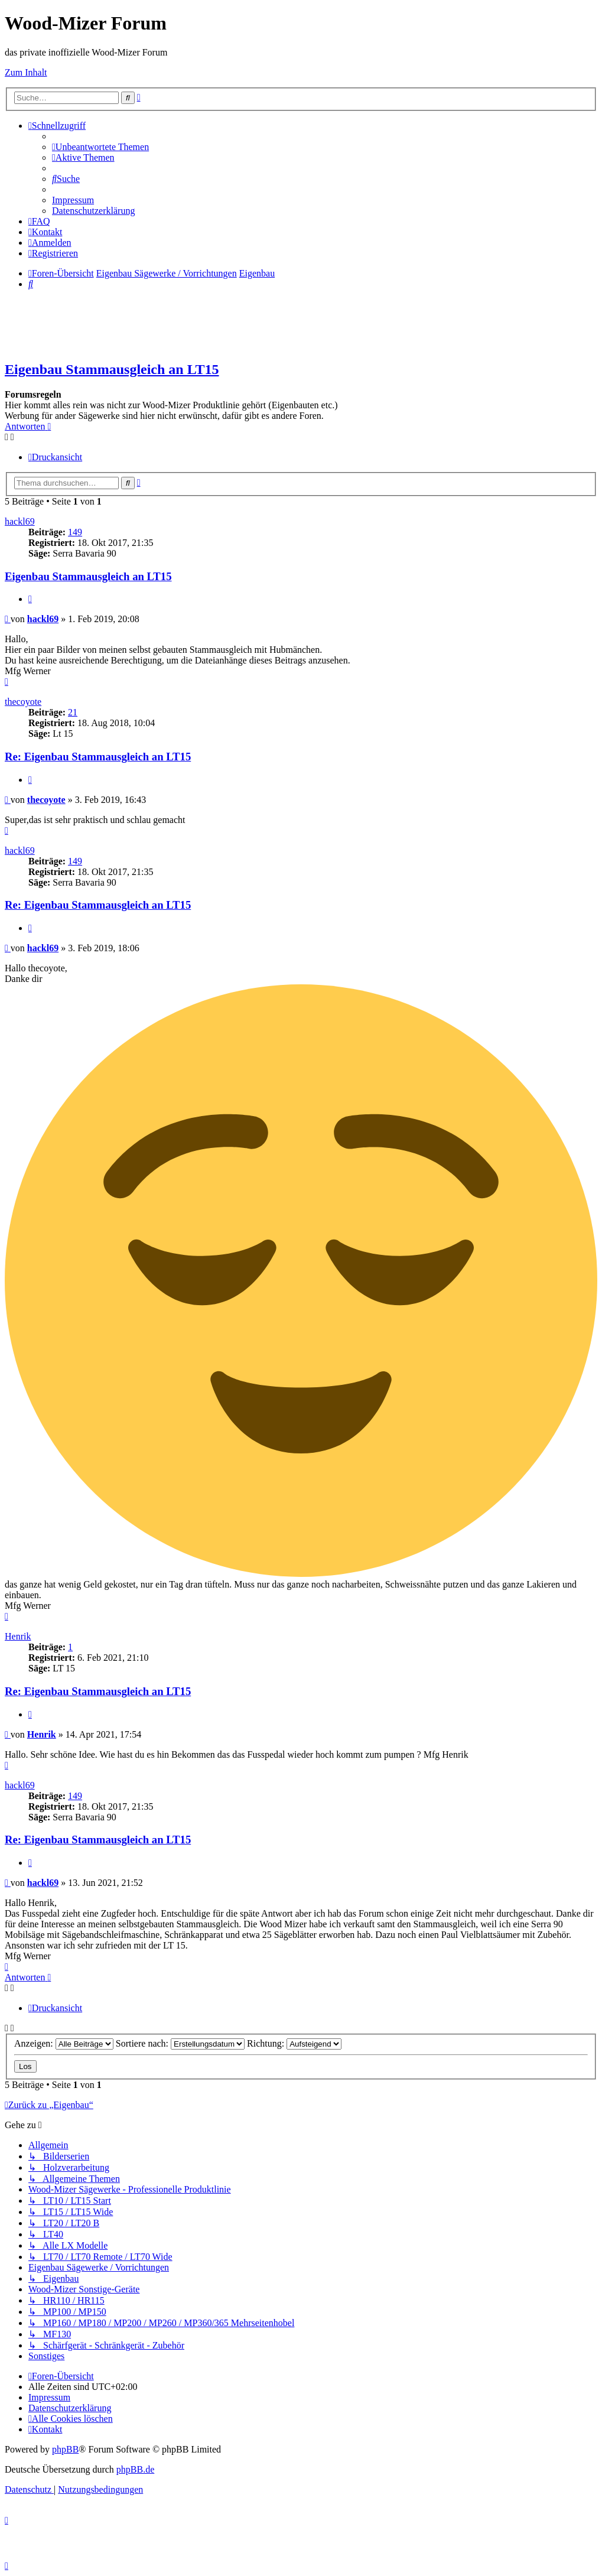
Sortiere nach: (180, 2043)
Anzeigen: (63, 2043)
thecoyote (23, 702)
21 (72, 712)
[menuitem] (100, 147)
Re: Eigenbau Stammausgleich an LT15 (98, 756)
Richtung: (294, 2043)
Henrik (18, 1636)
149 (75, 532)
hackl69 (20, 521)
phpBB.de (135, 2469)
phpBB (65, 2449)
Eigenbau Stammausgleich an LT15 (112, 369)
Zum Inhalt (26, 72)
